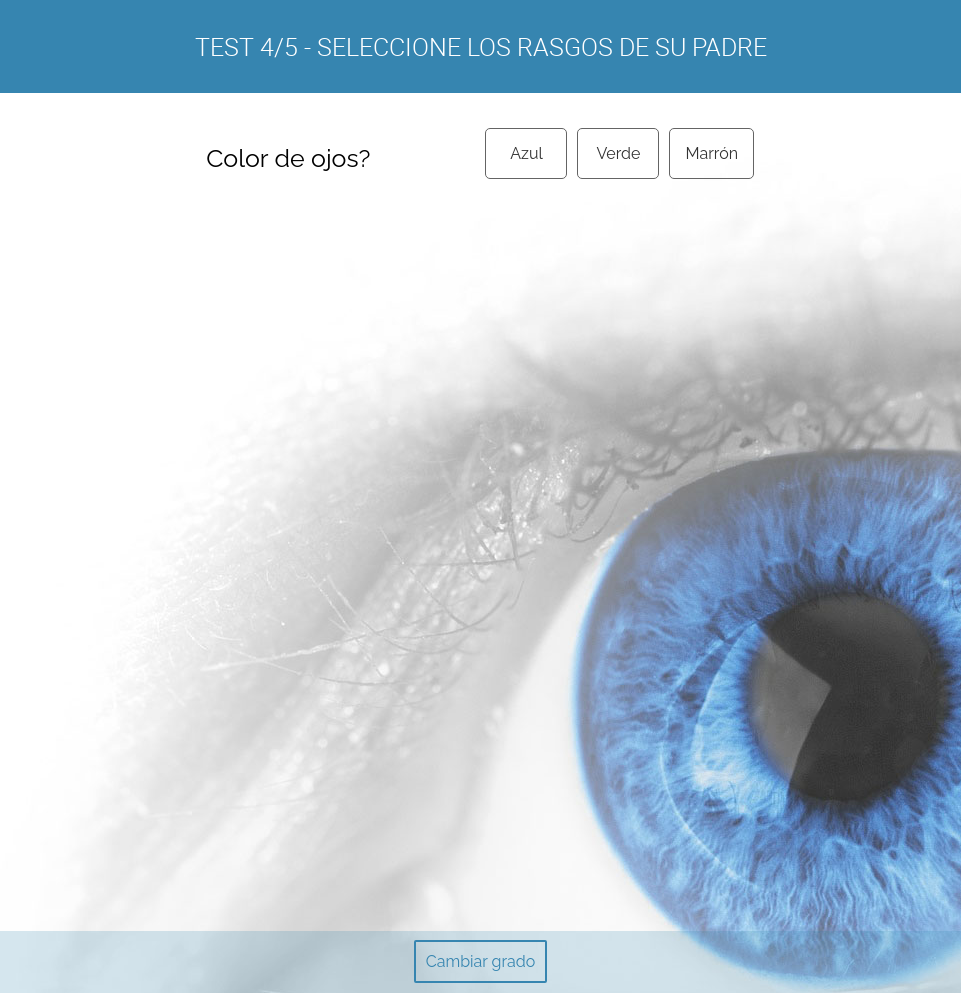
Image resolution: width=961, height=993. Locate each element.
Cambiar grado (480, 961)
